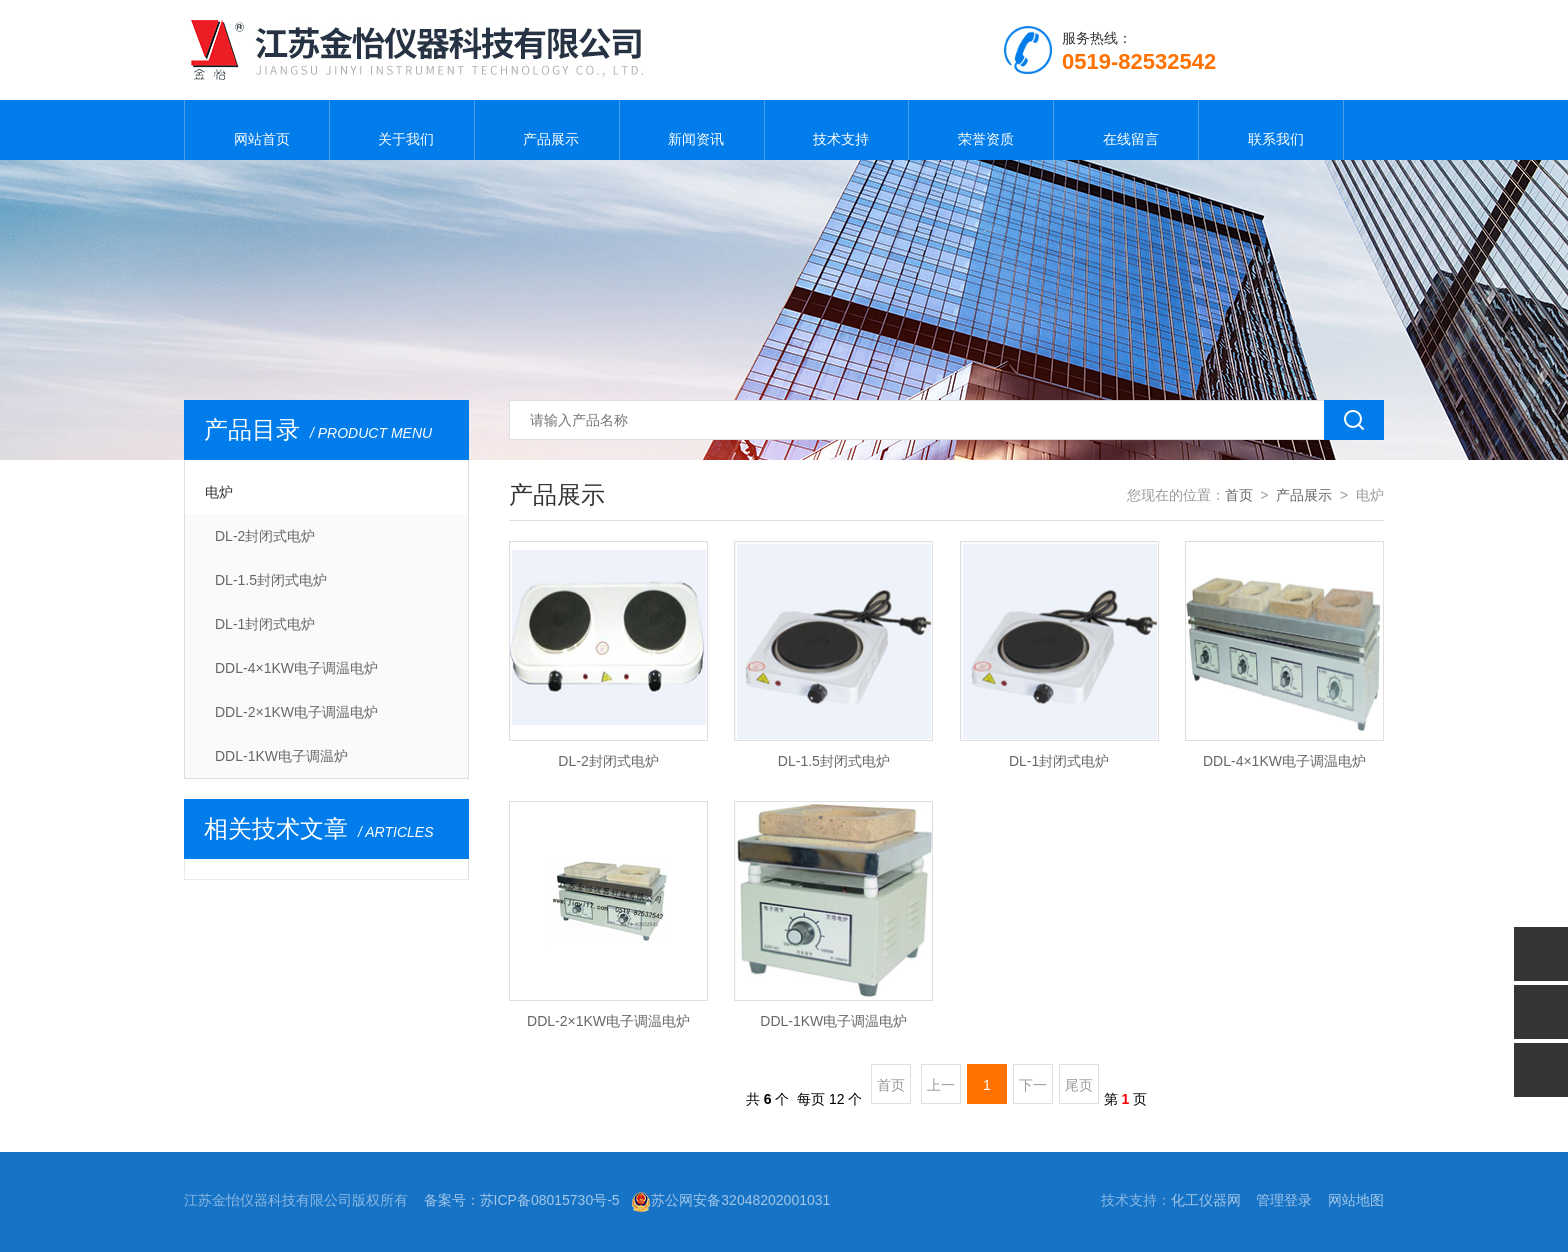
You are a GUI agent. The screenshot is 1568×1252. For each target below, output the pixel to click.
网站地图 (1356, 1200)
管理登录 (1284, 1200)
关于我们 (402, 130)
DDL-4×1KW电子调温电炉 (296, 668)
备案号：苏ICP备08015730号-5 (522, 1200)
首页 (1239, 495)
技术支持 (836, 130)
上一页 (941, 1090)
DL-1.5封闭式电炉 (271, 580)
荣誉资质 (981, 130)
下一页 (1033, 1090)
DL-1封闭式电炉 (265, 624)
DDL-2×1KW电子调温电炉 (296, 712)
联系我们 (1271, 130)
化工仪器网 (1206, 1200)
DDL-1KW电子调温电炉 (833, 1021)
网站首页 (257, 130)
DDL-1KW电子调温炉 (281, 756)
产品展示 (547, 130)
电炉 (219, 492)
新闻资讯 (692, 130)
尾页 (1079, 1085)
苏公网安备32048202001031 (730, 1200)
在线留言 (1126, 130)
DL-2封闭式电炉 (265, 536)
